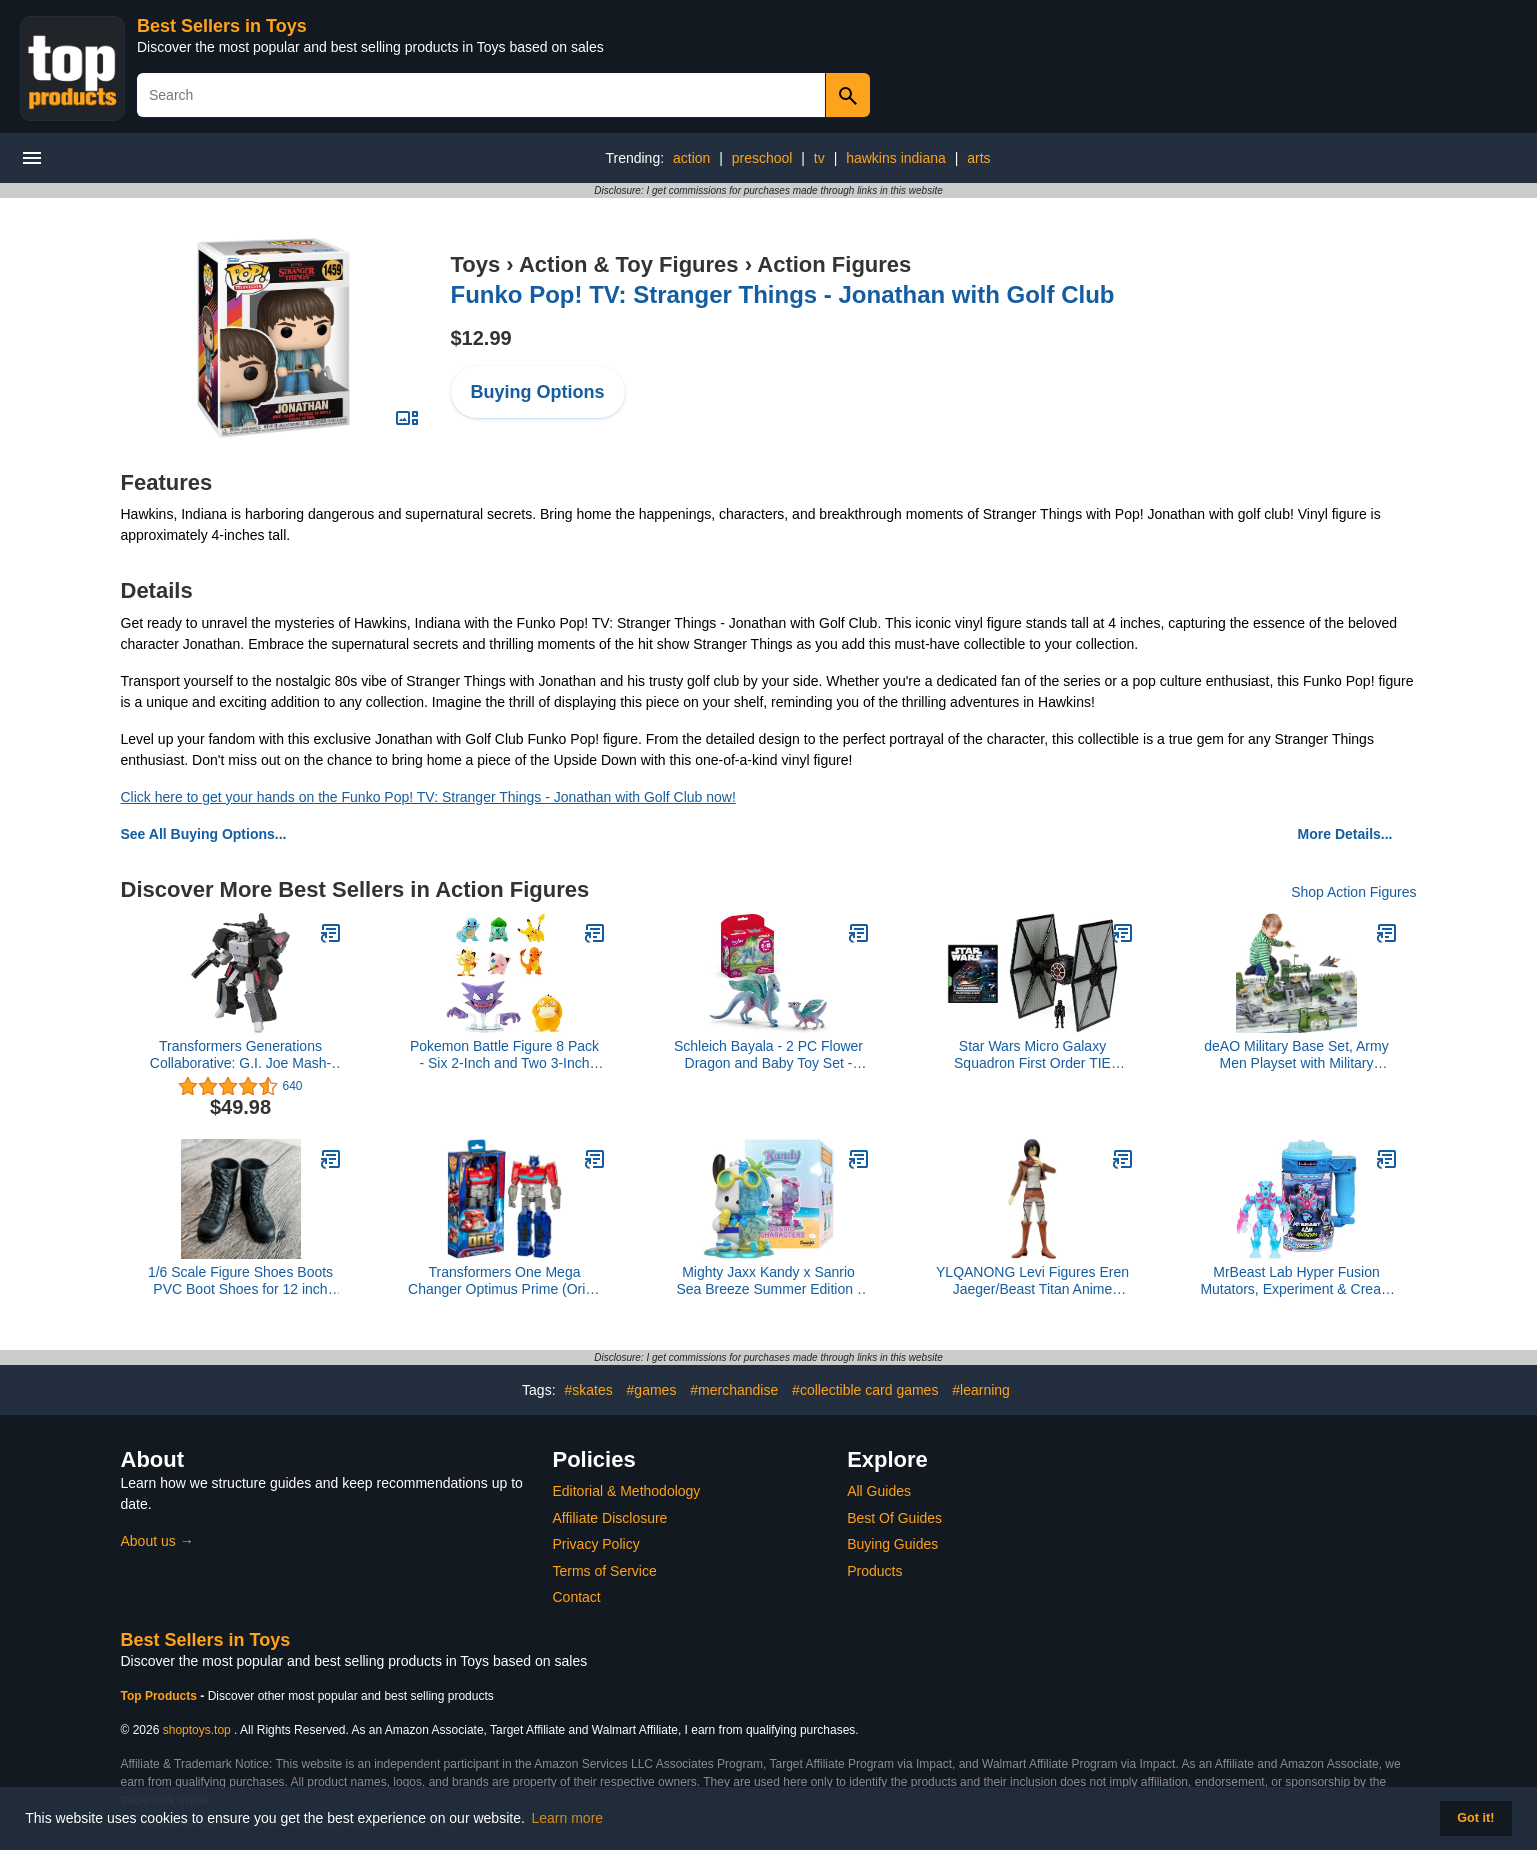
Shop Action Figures (1353, 892)
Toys (476, 264)
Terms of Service (605, 1571)
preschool (762, 158)
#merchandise (734, 1390)
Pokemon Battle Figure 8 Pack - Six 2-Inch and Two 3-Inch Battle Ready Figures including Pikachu (505, 1055)
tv (819, 158)
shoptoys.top (197, 1730)
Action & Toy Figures (629, 264)
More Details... (1345, 834)
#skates (588, 1390)
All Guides (879, 1491)
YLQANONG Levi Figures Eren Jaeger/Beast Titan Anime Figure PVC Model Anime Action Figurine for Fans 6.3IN (1032, 1281)
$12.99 (481, 338)
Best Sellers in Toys (222, 26)
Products (874, 1571)
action (691, 158)
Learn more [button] (568, 1818)
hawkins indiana (896, 158)
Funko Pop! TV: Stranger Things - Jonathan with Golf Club (783, 294)
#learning (981, 1390)
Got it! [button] (1475, 1818)
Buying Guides (892, 1544)
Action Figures (834, 264)
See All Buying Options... (204, 834)
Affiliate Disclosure (610, 1518)
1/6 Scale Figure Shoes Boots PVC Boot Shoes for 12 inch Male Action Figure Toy (240, 1281)
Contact (577, 1597)
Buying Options (538, 392)
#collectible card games (865, 1390)
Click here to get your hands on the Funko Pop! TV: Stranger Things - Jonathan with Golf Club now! (428, 797)
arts (978, 158)
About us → (157, 1541)
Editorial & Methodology (627, 1491)
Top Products (161, 1696)
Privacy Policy (596, 1544)
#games (652, 1390)
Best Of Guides (894, 1518)
